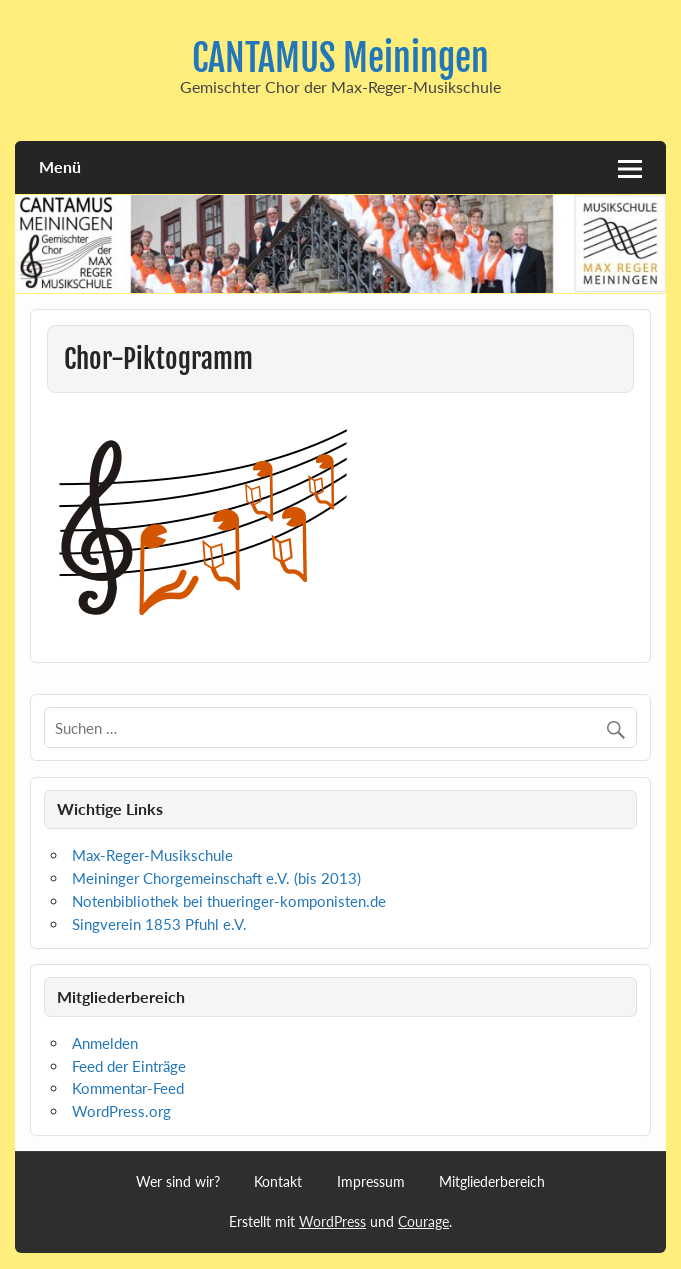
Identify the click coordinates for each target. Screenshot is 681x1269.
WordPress (332, 1221)
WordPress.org (121, 1111)
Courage (423, 1221)
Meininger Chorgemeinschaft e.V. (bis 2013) (216, 878)
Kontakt (278, 1182)
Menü (60, 166)
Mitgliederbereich (492, 1182)
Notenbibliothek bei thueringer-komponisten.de (229, 901)
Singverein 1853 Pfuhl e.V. (159, 924)
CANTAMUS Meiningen (340, 58)
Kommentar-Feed (128, 1088)
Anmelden (105, 1043)
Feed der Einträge (129, 1066)
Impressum (371, 1182)
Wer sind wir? (178, 1182)
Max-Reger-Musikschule (152, 855)
